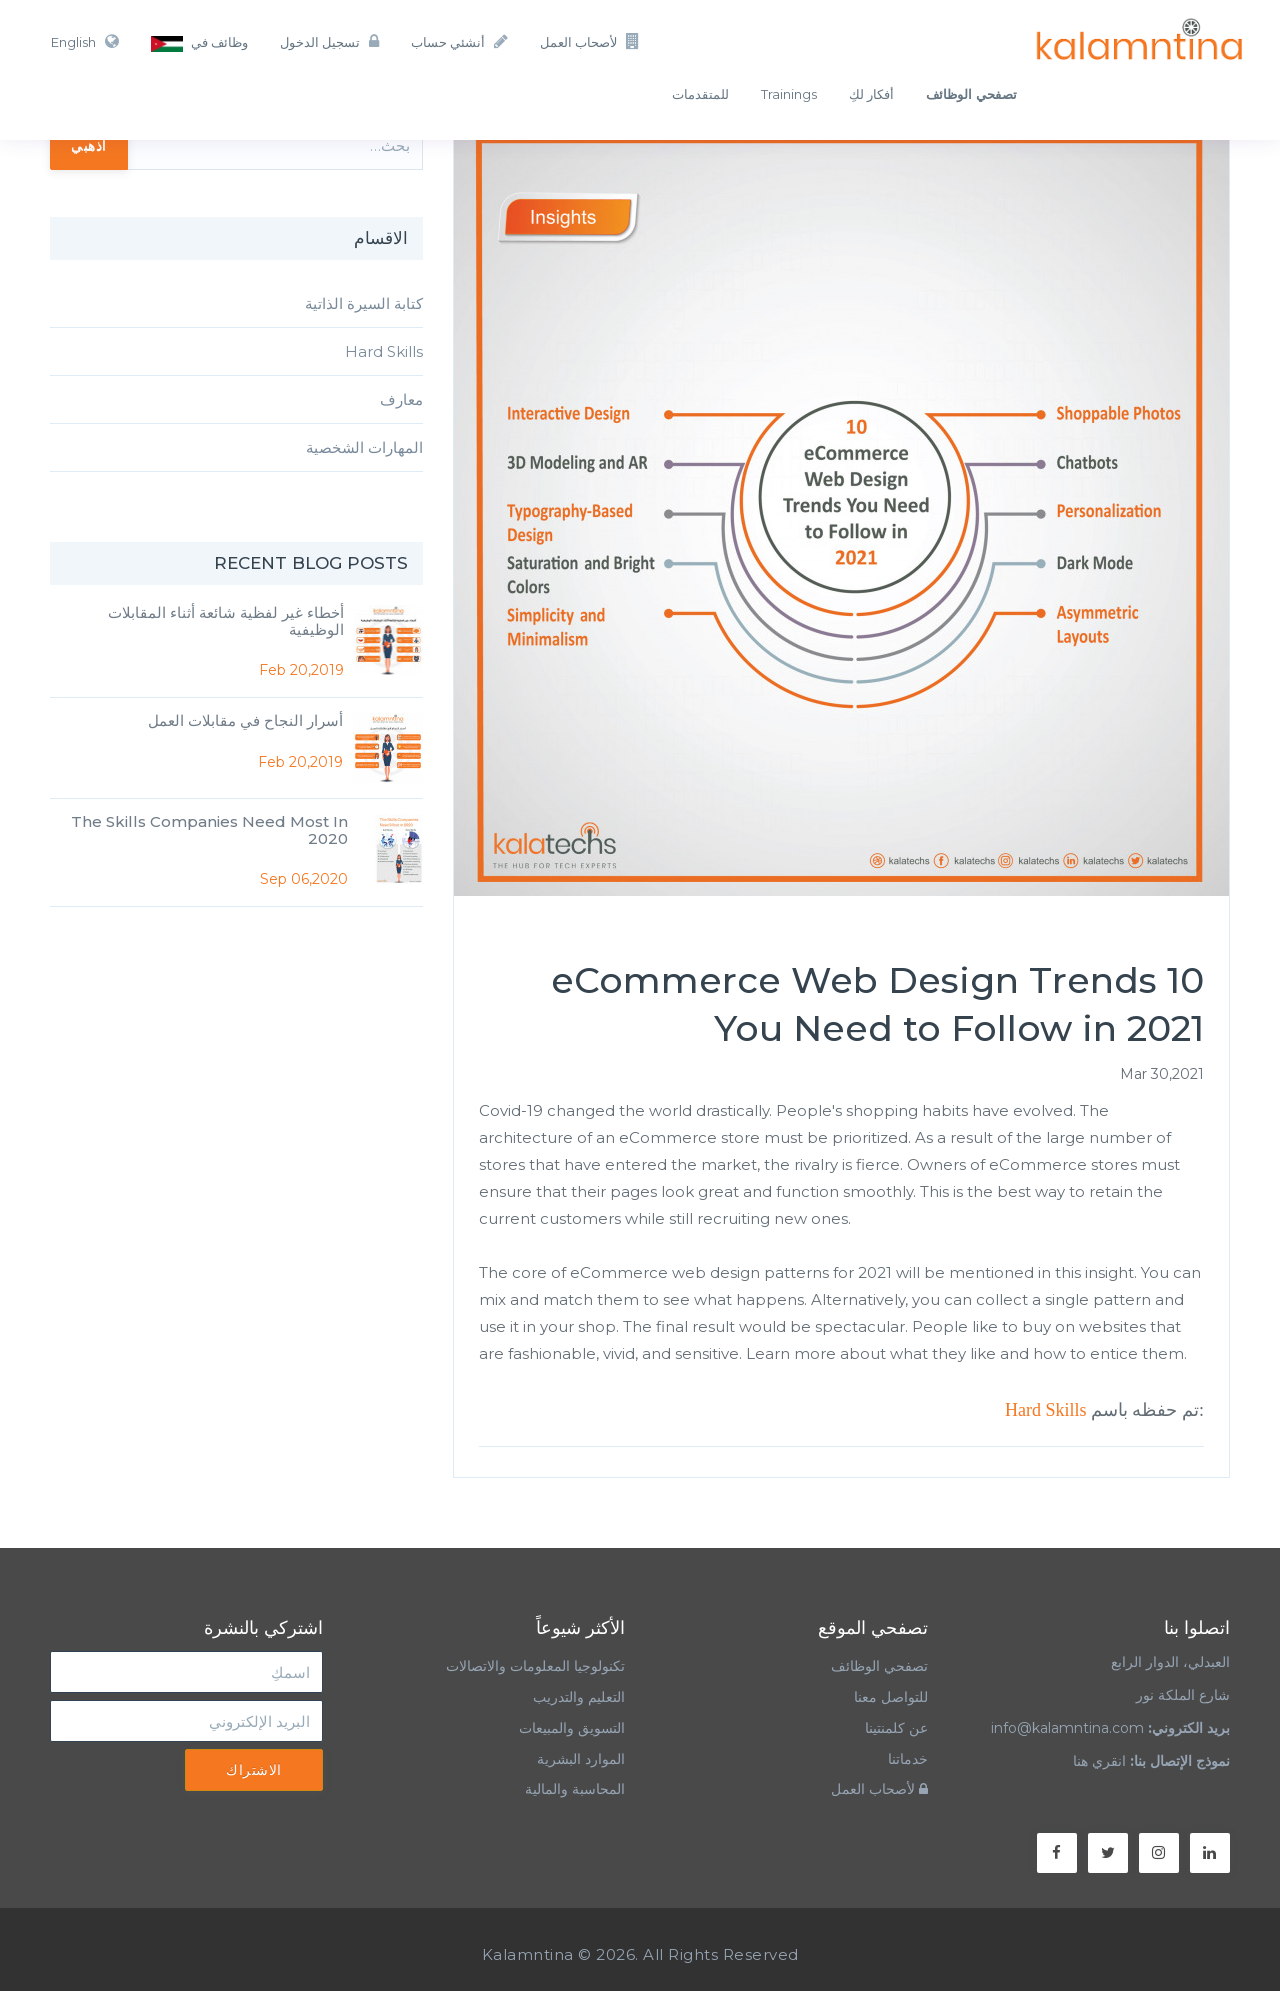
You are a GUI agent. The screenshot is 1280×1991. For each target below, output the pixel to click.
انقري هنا (1099, 1761)
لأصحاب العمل (590, 41)
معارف (401, 399)
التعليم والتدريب (579, 1697)
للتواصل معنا (891, 1697)
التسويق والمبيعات (572, 1728)
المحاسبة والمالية (575, 1789)
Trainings (789, 94)
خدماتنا (908, 1759)
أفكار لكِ (871, 94)
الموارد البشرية (581, 1759)
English (85, 41)
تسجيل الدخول (329, 41)
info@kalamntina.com (1067, 1728)
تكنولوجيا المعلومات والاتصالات (533, 1666)
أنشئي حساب (459, 41)
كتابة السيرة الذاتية (364, 303)
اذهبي (89, 145)
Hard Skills (1046, 1410)
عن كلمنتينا (896, 1728)
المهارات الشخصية (364, 447)
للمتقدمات (700, 94)
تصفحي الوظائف (879, 1666)
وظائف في (199, 43)
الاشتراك (254, 1770)
